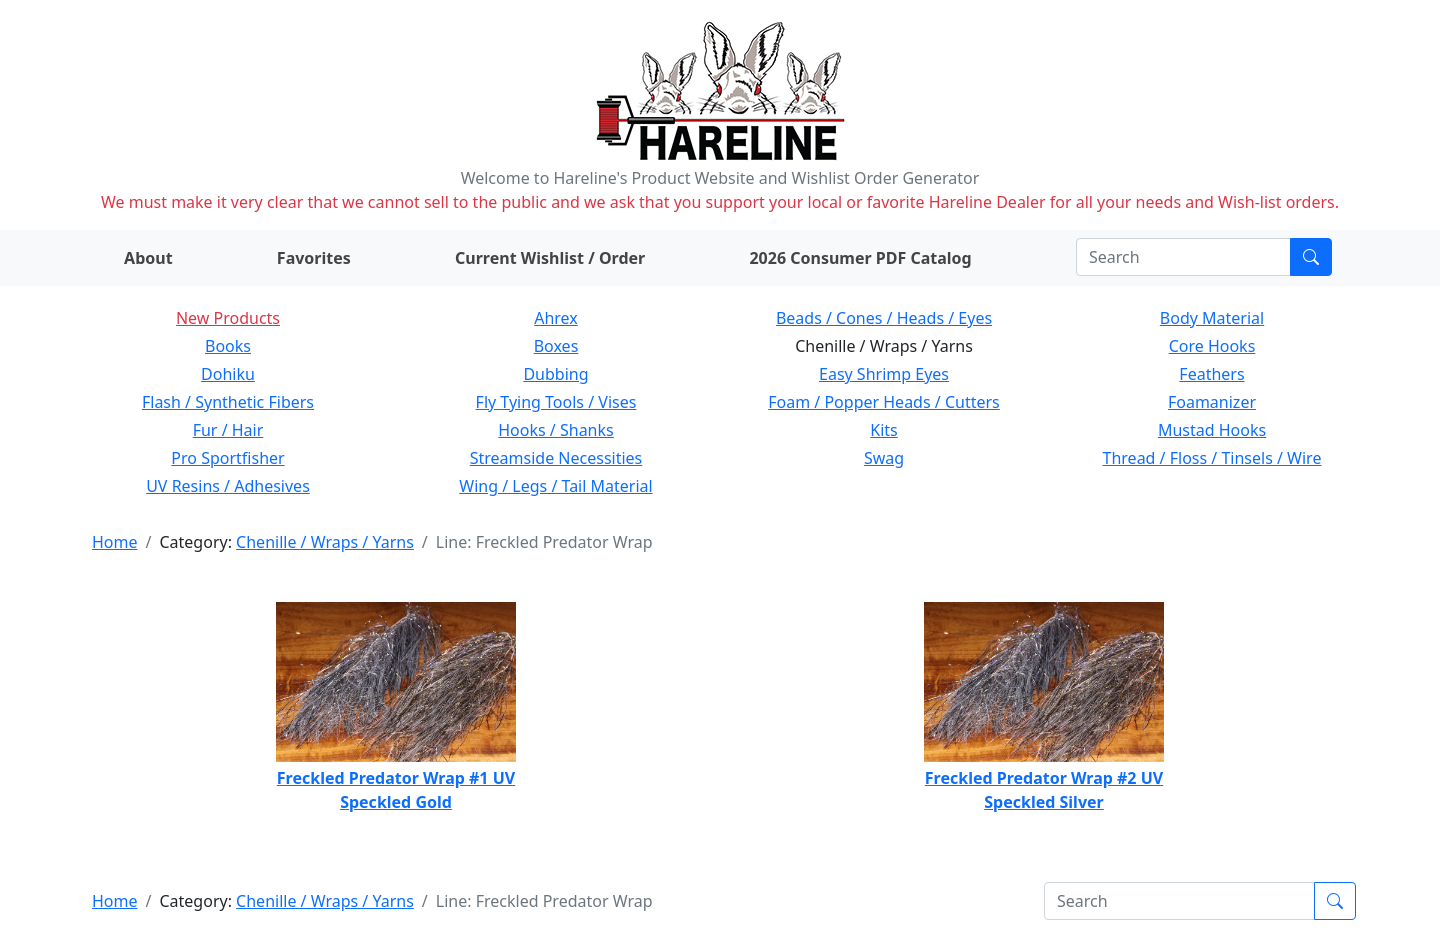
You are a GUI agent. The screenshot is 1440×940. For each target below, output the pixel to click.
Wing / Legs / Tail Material (555, 486)
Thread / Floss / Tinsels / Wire (1212, 458)
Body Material (1212, 318)
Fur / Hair (228, 430)
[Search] (1183, 257)
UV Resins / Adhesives (228, 486)
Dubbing (555, 374)
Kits (883, 430)
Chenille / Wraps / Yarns (325, 542)
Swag (884, 458)
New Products (228, 318)
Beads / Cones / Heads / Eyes (884, 318)
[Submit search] (1311, 257)
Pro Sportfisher (227, 458)
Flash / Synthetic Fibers (228, 402)
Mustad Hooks (1212, 430)
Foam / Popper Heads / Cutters (884, 402)
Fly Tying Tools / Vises (556, 402)
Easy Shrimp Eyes (884, 374)
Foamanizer (1212, 402)
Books (228, 346)
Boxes (556, 346)
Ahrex (556, 318)
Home (115, 542)
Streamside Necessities (556, 458)
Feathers (1211, 374)
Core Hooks (1212, 346)
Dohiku (228, 374)
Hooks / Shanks (555, 430)
